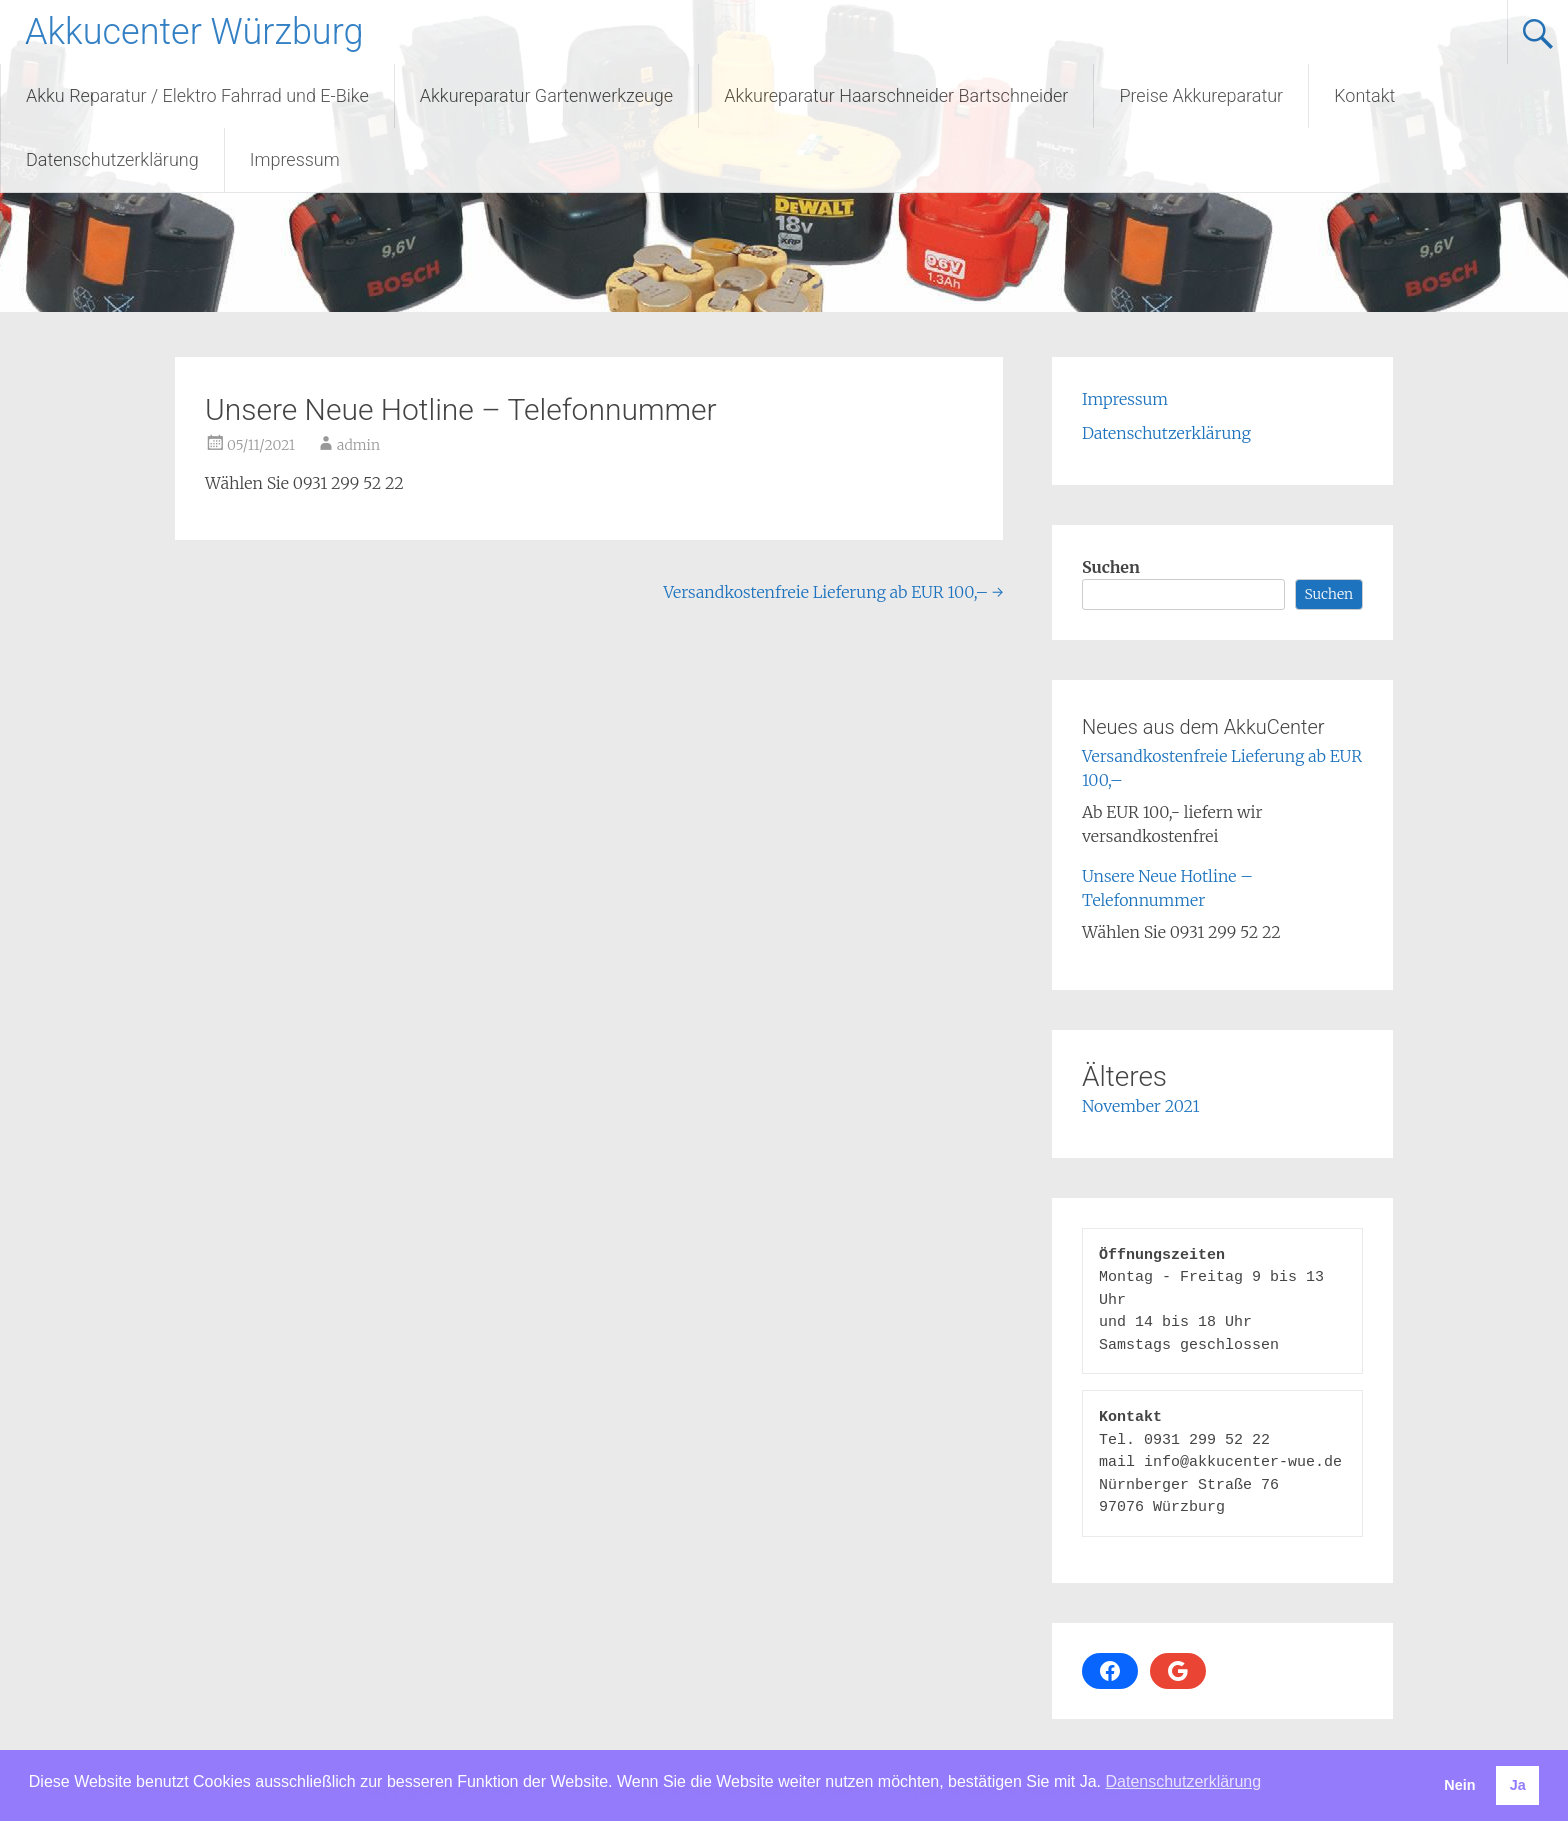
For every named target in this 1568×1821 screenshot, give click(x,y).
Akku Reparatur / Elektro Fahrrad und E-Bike (197, 95)
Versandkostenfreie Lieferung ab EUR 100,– (833, 592)
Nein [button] (1459, 1785)
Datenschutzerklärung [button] (1183, 1781)
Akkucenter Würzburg (194, 32)
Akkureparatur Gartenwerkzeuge (546, 95)
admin (358, 445)
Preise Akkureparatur (1201, 95)
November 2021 (1141, 1106)
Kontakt (1364, 95)
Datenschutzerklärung (112, 159)
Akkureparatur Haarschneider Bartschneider (896, 95)
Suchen (1111, 567)
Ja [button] (1518, 1785)
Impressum (295, 159)
